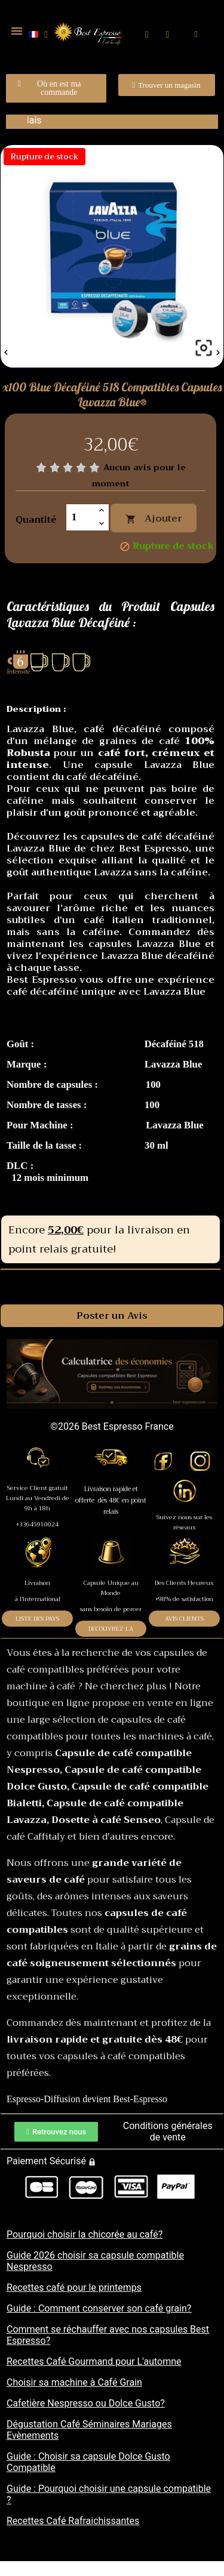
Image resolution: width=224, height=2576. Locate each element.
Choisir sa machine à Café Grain (74, 2382)
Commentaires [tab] (112, 1281)
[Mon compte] (168, 34)
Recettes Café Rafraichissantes (73, 2520)
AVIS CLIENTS (184, 1619)
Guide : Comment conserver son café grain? (99, 2308)
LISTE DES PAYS (37, 1619)
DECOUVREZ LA (110, 1629)
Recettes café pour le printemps (74, 2287)
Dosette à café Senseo (106, 1820)
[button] (146, 34)
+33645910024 (37, 1524)
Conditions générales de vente (168, 2131)
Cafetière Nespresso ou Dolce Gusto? (86, 2403)
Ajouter (153, 518)
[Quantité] (80, 517)
